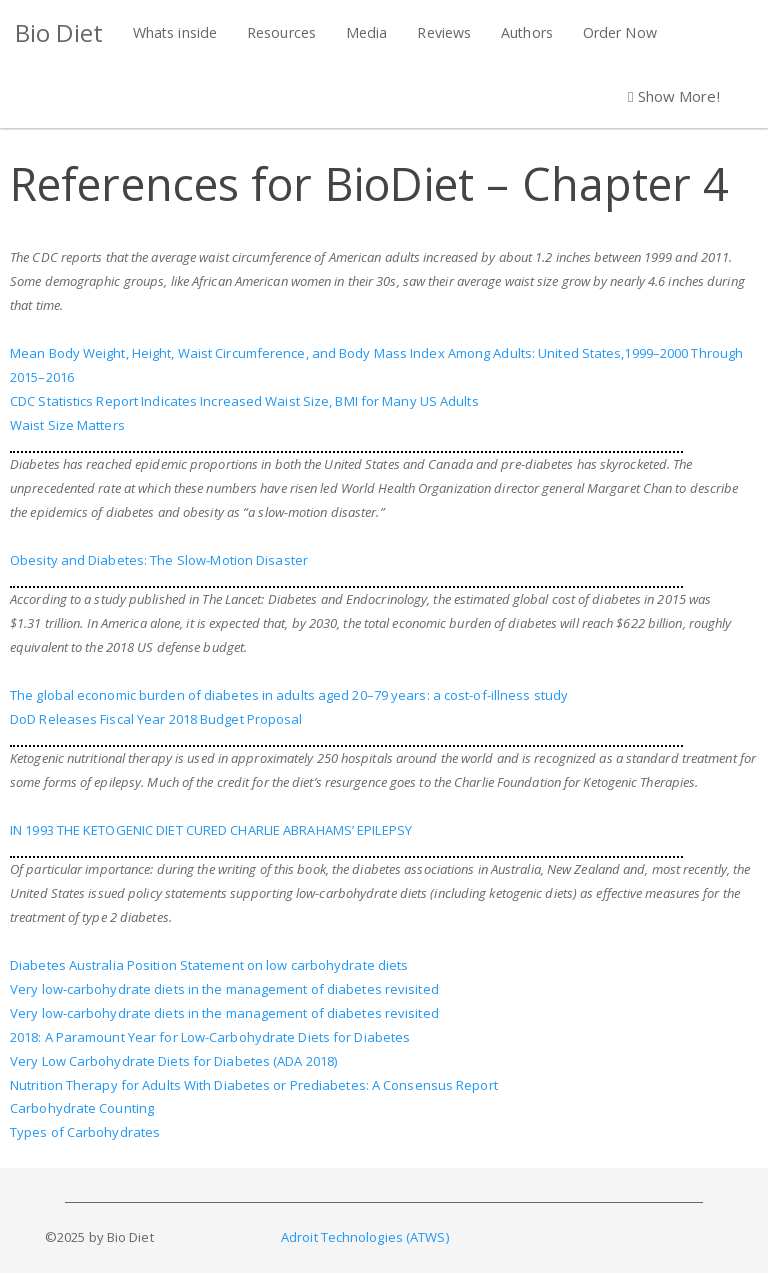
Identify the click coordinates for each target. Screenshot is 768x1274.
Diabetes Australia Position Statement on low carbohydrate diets (209, 965)
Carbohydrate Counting (82, 1108)
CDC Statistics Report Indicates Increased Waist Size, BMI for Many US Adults (244, 401)
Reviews (444, 32)
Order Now (620, 32)
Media (367, 32)
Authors (527, 32)
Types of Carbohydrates (85, 1132)
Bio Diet (59, 32)
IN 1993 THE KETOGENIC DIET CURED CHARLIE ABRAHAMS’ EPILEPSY (211, 830)
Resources (281, 32)
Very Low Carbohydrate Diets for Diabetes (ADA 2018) (173, 1061)
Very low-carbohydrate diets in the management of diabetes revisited (224, 989)
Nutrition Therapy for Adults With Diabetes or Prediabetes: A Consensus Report (254, 1085)
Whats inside (175, 32)
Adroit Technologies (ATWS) (365, 1237)
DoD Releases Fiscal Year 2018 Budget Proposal (156, 719)
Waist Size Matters (67, 425)
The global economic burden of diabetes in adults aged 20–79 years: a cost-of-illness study (289, 695)
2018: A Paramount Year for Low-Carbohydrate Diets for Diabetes (210, 1037)
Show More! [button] (674, 96)
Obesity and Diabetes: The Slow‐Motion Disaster (159, 560)
